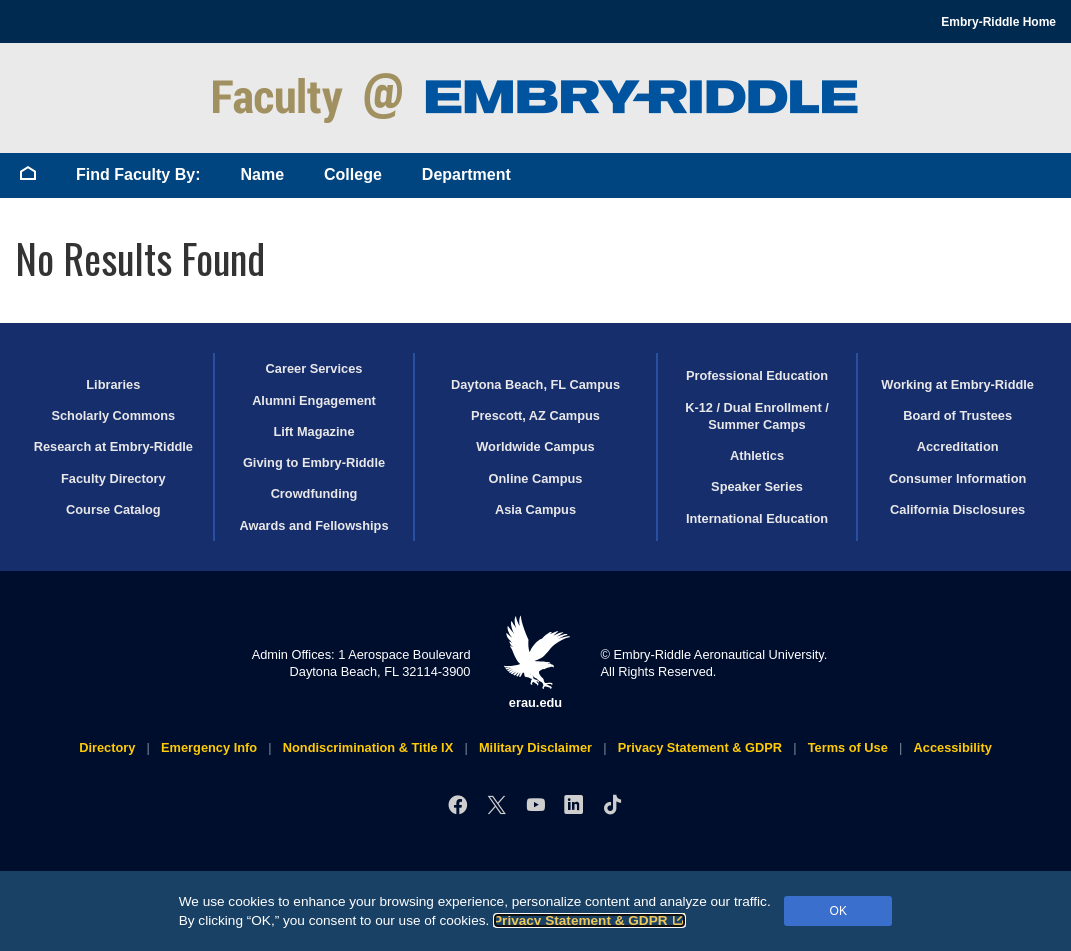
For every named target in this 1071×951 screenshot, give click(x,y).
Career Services (314, 368)
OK (838, 911)
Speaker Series (757, 486)
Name (262, 174)
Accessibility (953, 747)
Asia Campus (535, 509)
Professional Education (757, 375)
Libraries (113, 384)
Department (466, 174)
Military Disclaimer (535, 747)
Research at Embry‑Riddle (113, 446)
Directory (107, 747)
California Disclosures (957, 509)
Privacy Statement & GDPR (589, 920)
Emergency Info (209, 747)
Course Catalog (113, 509)
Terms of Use (848, 747)
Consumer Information (957, 478)
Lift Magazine (313, 431)
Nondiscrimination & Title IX (368, 747)
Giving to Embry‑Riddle (314, 462)
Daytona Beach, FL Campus (535, 384)
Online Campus (536, 478)
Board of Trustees (957, 415)
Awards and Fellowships (313, 525)
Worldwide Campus (535, 446)
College (353, 174)
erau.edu (536, 662)
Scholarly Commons (113, 415)
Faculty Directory (113, 478)
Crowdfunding (314, 493)
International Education (757, 518)
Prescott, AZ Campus (535, 415)
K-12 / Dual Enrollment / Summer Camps (757, 416)
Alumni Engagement (314, 400)
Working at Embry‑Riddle (957, 384)
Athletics (757, 455)
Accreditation (958, 446)
